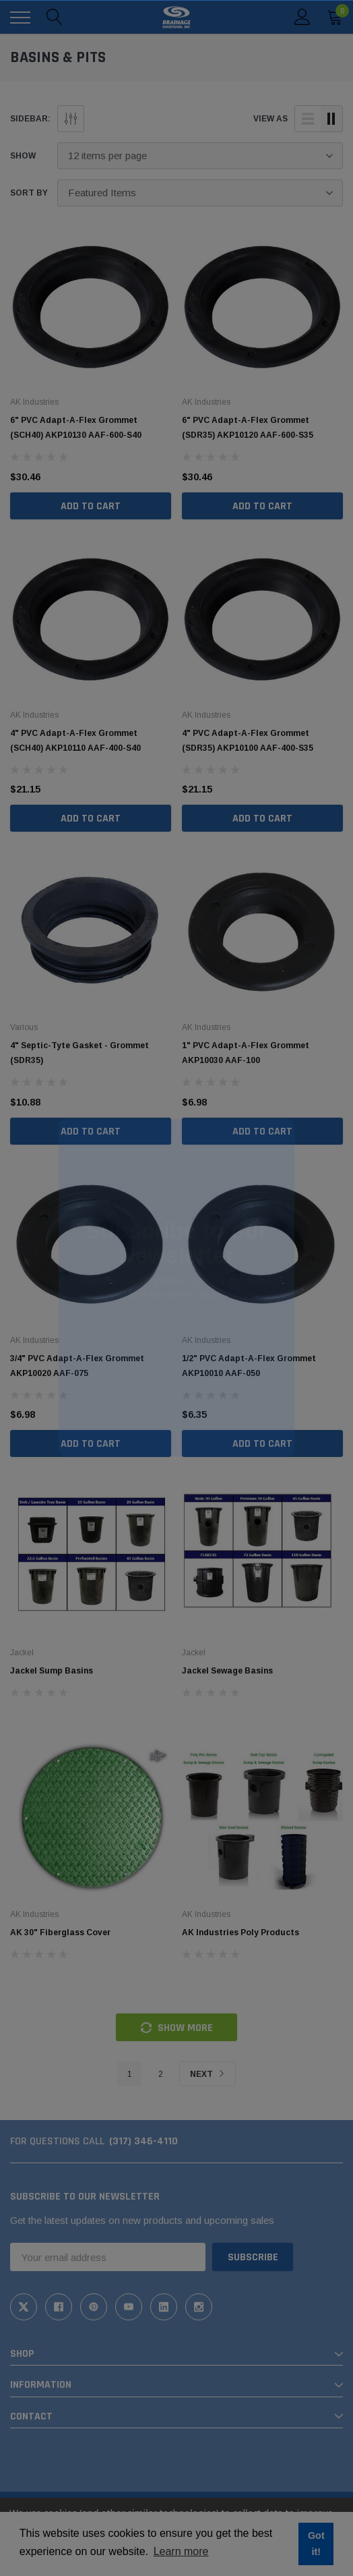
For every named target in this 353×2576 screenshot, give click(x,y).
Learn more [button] (181, 2551)
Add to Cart (91, 506)
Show (23, 156)
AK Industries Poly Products (240, 1932)
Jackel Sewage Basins (227, 1671)
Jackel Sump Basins (51, 1671)
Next (207, 2074)
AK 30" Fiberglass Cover (60, 1932)
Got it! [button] (316, 2543)
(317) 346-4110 (143, 2141)
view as (270, 118)
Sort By (29, 193)
